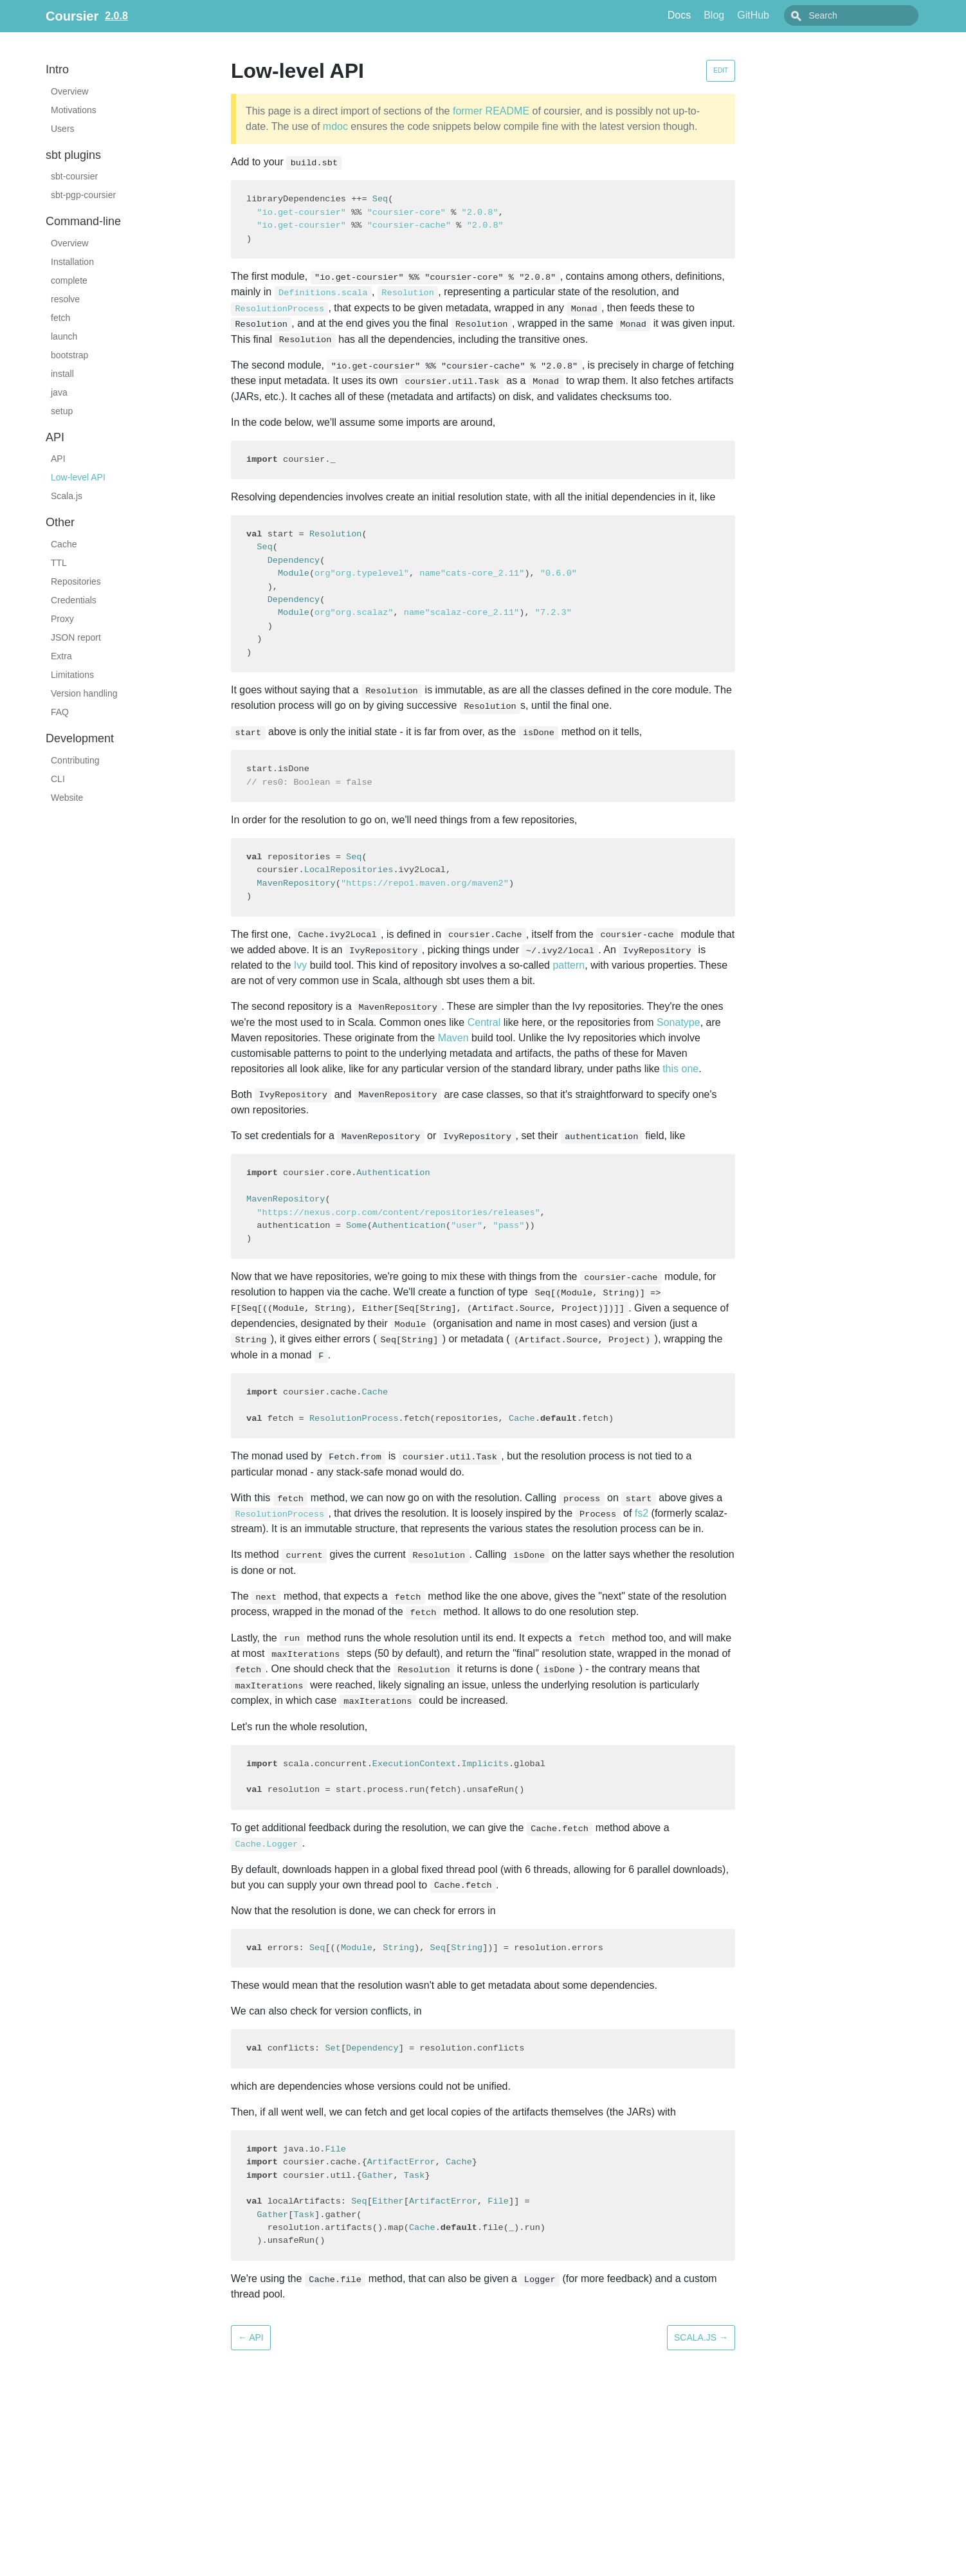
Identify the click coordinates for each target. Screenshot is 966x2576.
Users (63, 128)
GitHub (782, 15)
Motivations (73, 110)
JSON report (76, 637)
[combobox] (865, 15)
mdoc (335, 126)
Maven (453, 1037)
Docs (708, 15)
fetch (60, 318)
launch (64, 336)
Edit (720, 70)
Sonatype (678, 1022)
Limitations (72, 675)
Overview (69, 91)
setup (62, 411)
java (59, 392)
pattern (568, 965)
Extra (61, 656)
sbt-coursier (74, 176)
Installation (72, 262)
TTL (59, 563)
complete (69, 280)
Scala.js (66, 496)
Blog (743, 15)
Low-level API (78, 477)
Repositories (76, 581)
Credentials (73, 600)
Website (67, 797)
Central (484, 1022)
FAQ (60, 712)
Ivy (300, 965)
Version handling (84, 693)
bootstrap (69, 355)
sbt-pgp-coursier (83, 195)
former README (491, 110)
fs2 (641, 1513)
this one (680, 1068)
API (58, 458)
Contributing (75, 760)
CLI (58, 779)
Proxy (62, 619)
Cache (64, 544)
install (62, 374)
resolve (65, 299)
